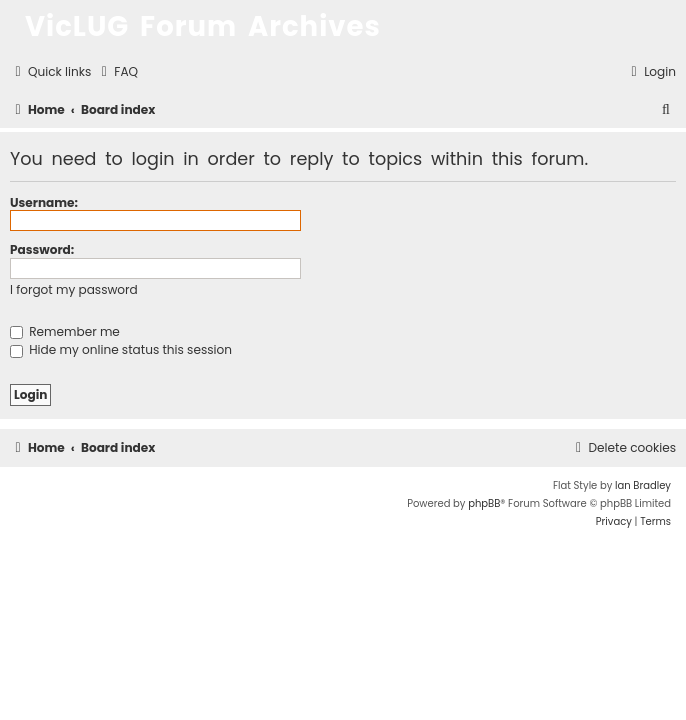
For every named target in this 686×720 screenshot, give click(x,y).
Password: (42, 249)
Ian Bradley (643, 485)
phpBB (484, 503)
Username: (44, 202)
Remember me (65, 331)
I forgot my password (74, 289)
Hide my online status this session (121, 349)
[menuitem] (117, 72)
